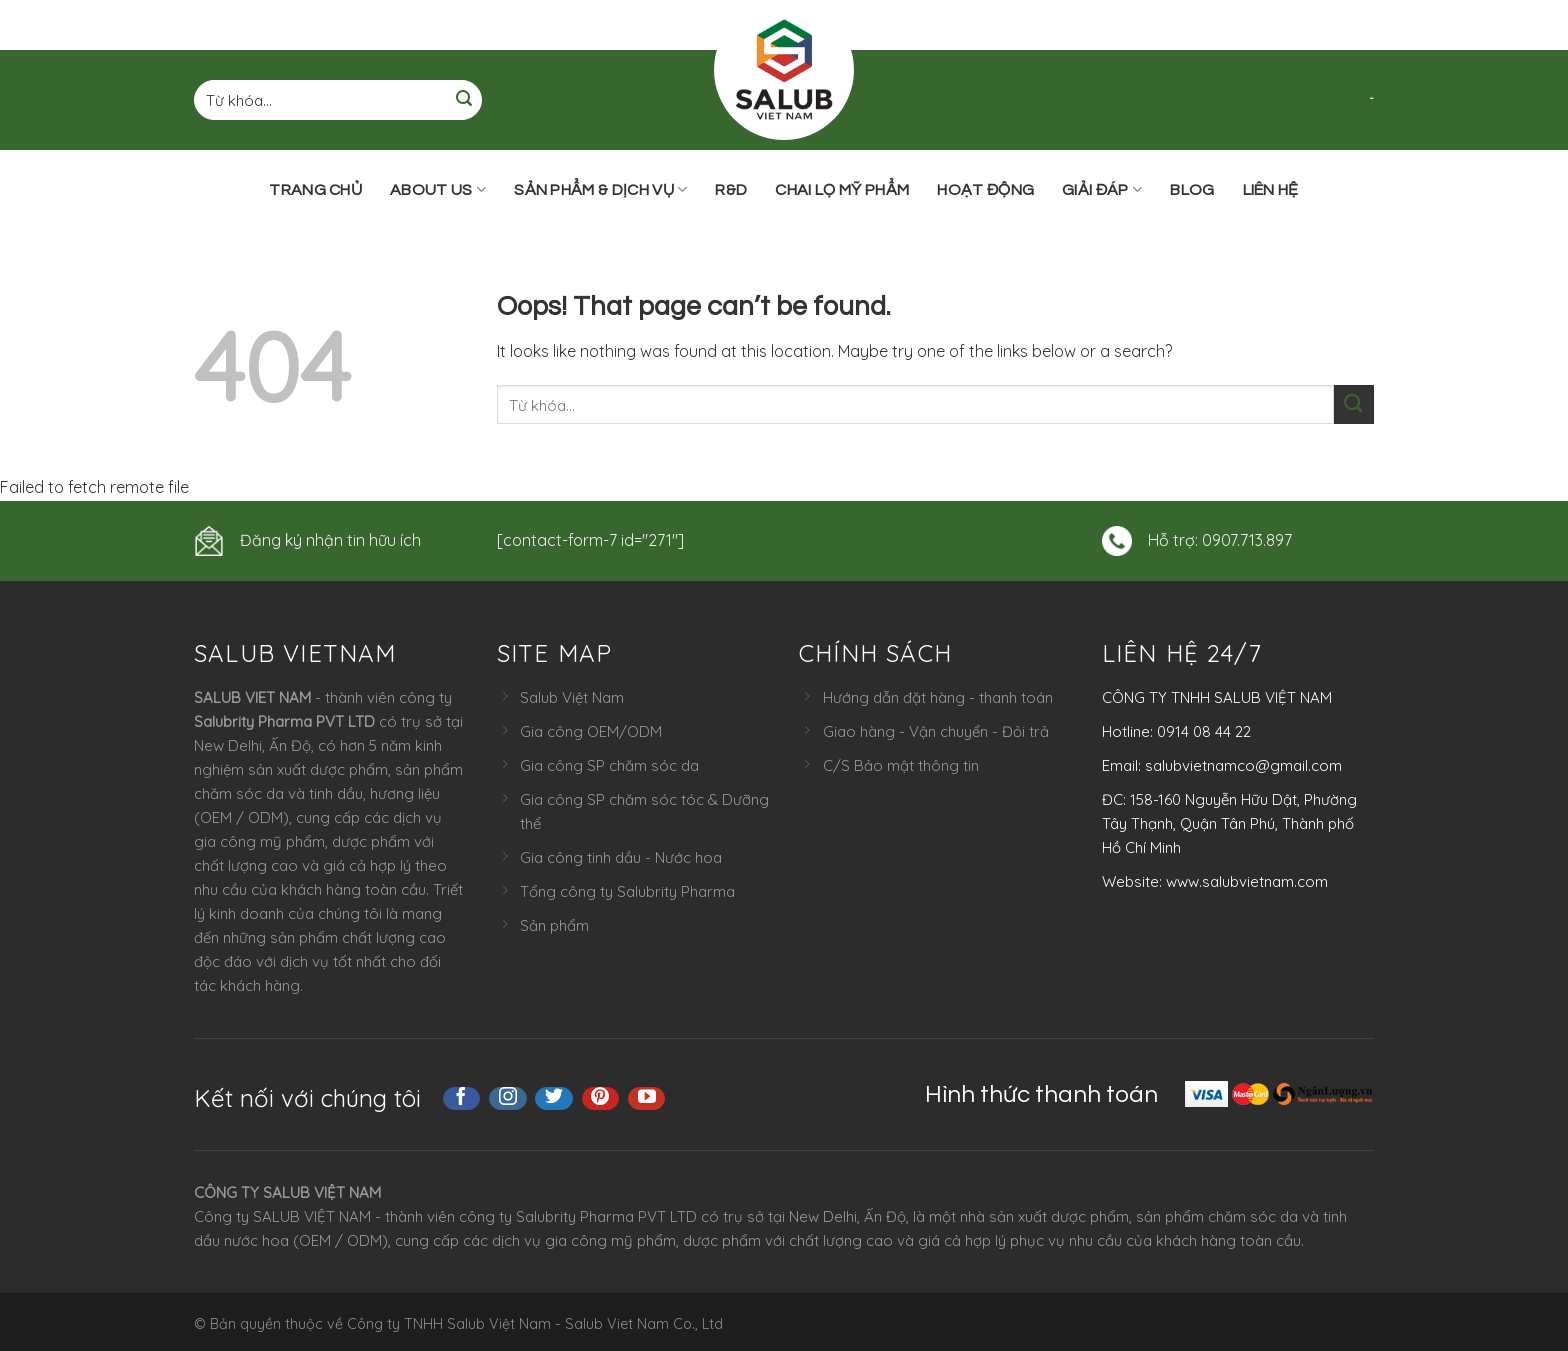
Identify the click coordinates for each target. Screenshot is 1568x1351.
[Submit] (464, 100)
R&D (731, 190)
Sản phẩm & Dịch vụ (600, 189)
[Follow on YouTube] (647, 1099)
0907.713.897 (1247, 540)
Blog (1192, 190)
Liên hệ (1271, 190)
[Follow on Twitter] (554, 1099)
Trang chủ (315, 190)
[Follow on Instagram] (508, 1099)
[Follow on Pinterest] (601, 1099)
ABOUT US (438, 189)
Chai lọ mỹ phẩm (842, 190)
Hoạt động (985, 190)
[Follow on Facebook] (462, 1099)
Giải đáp (1102, 189)
